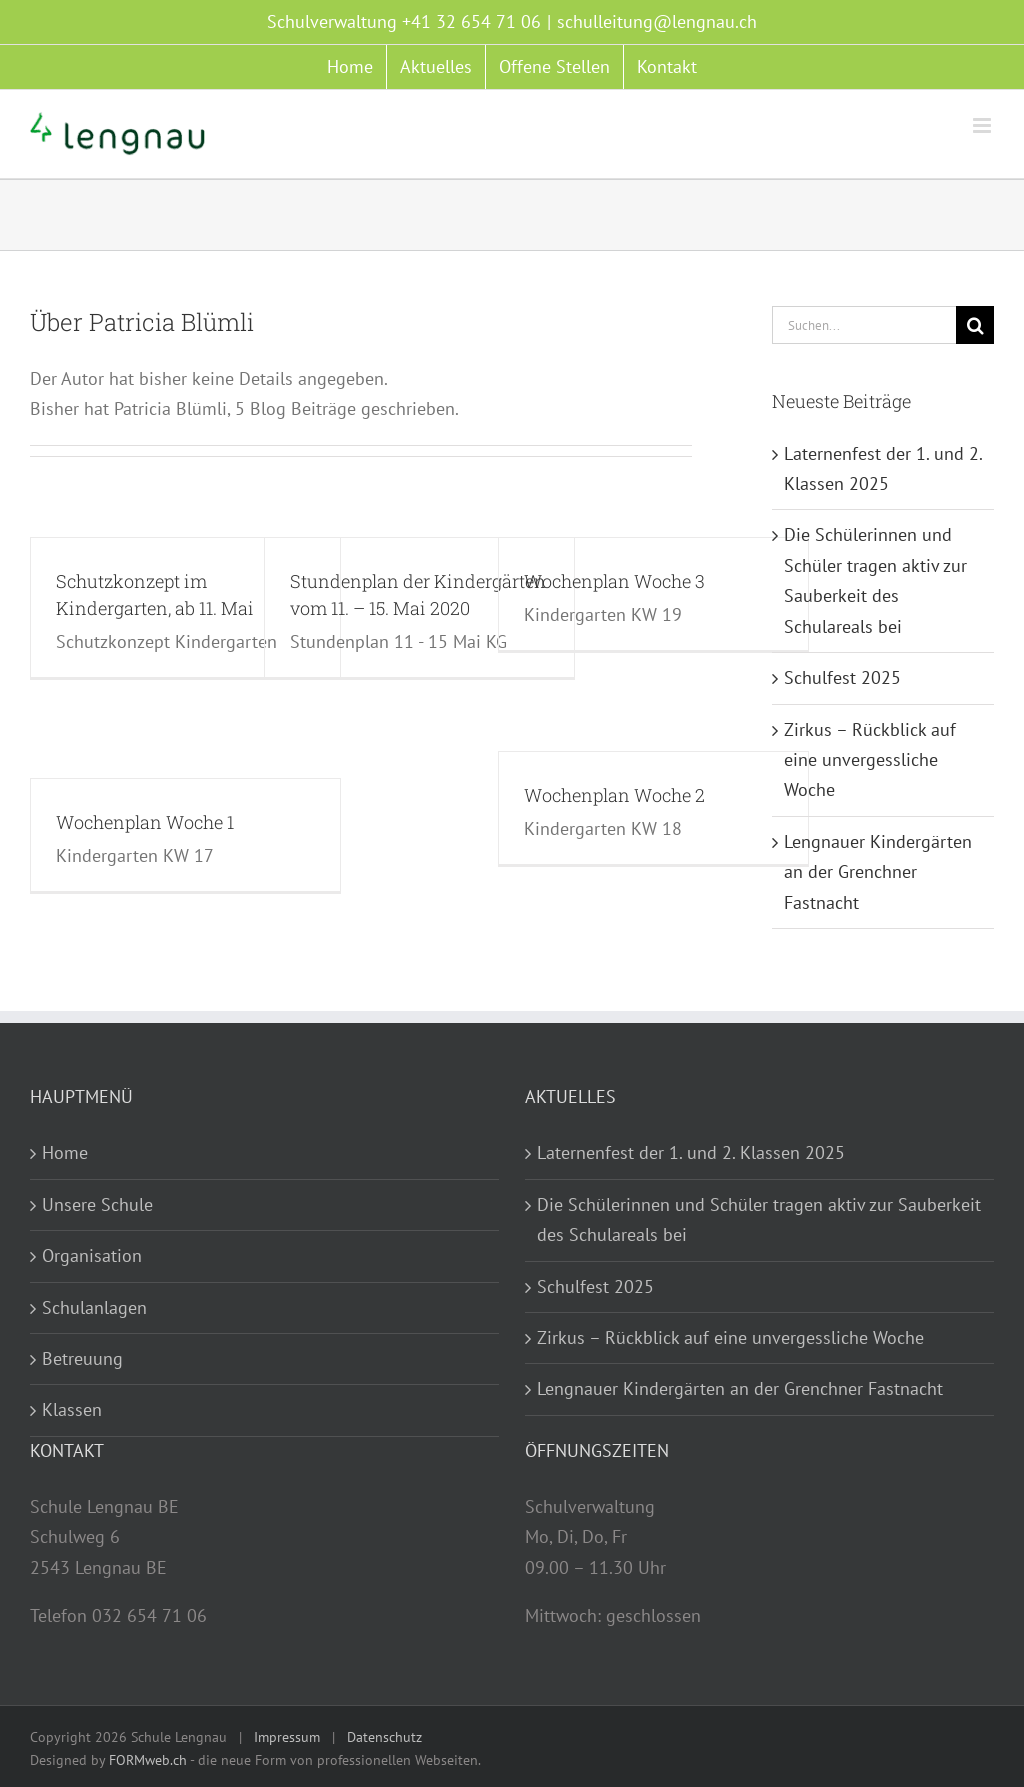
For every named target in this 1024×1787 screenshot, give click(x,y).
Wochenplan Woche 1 (145, 822)
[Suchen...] (864, 325)
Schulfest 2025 (842, 677)
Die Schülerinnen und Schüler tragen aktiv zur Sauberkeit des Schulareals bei (759, 1219)
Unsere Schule (97, 1204)
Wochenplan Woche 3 (614, 581)
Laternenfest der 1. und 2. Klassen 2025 (691, 1152)
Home (65, 1152)
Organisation (92, 1255)
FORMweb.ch (148, 1760)
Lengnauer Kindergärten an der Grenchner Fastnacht (878, 872)
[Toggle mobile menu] (983, 125)
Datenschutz (384, 1737)
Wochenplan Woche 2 (614, 795)
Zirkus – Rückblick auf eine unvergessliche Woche (870, 760)
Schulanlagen (94, 1307)
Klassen (72, 1409)
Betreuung (82, 1358)
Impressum (287, 1737)
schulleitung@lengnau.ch (657, 21)
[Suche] (975, 325)
